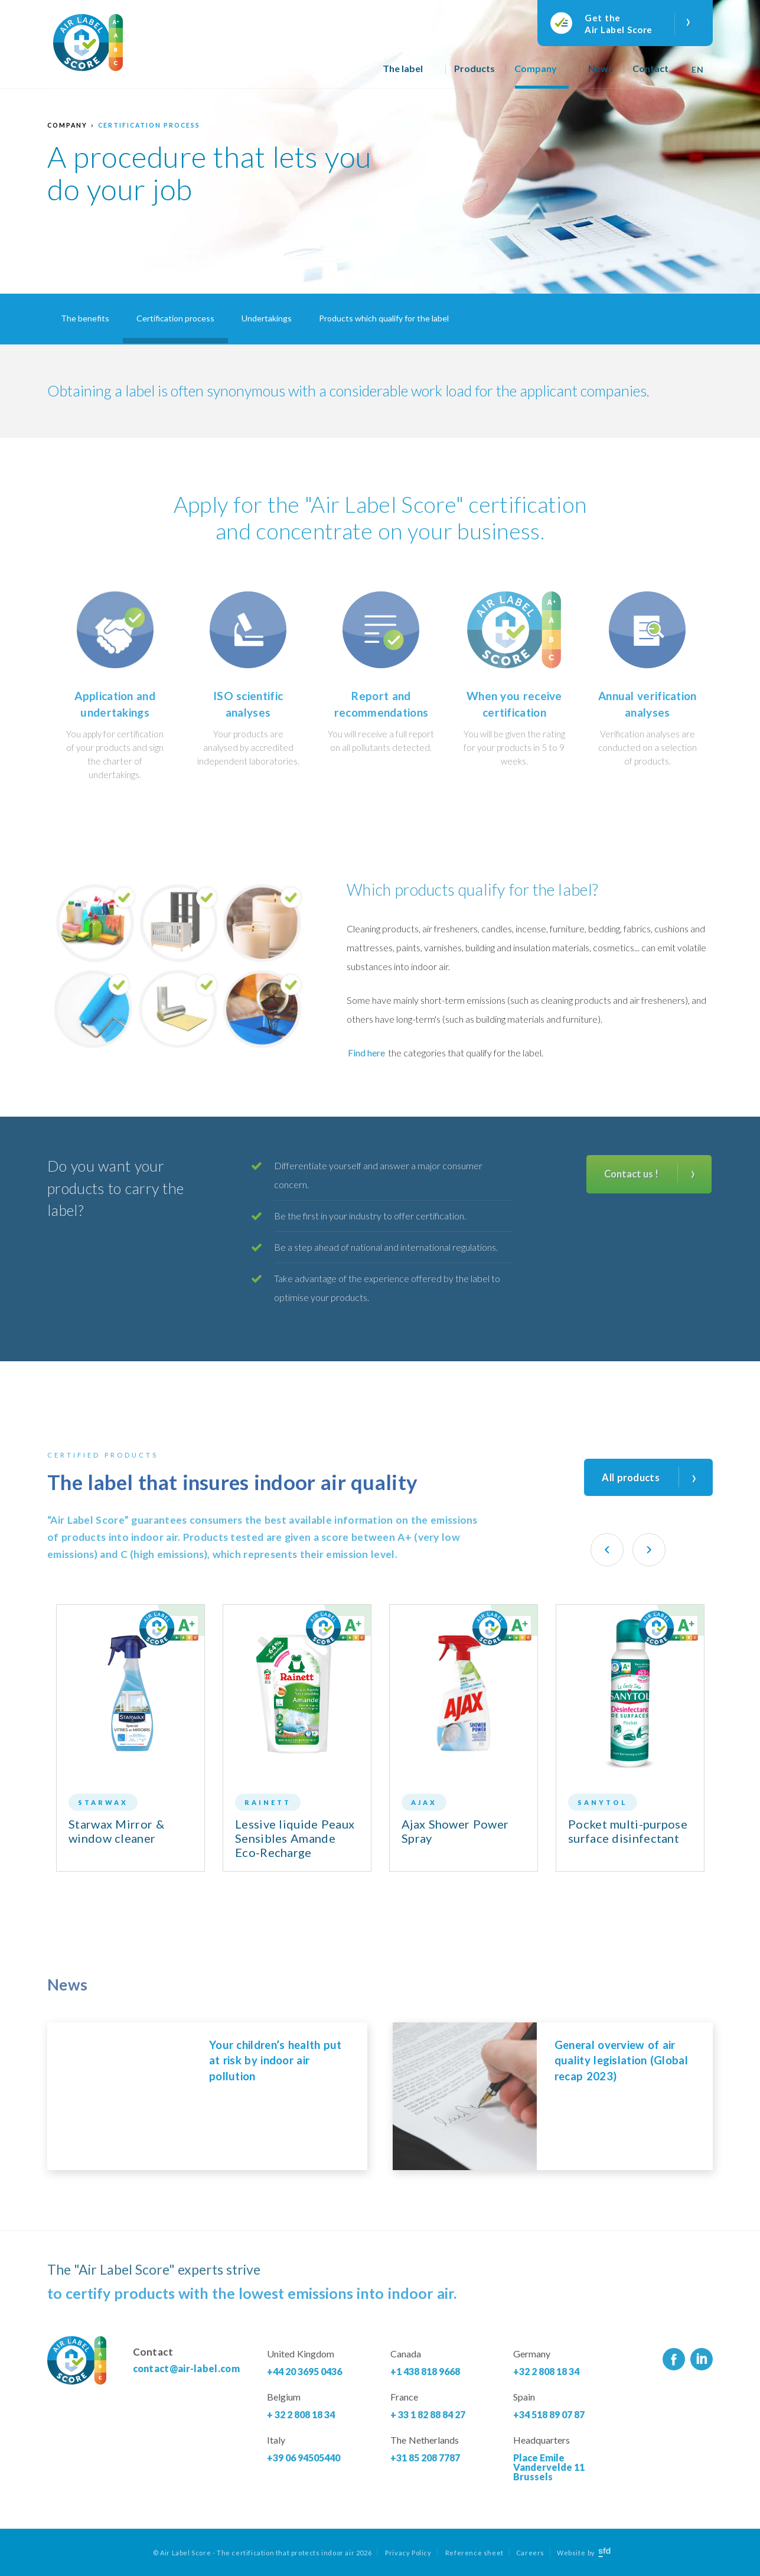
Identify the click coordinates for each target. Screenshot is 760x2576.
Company (535, 68)
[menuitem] (698, 65)
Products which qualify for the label (384, 318)
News (600, 68)
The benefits (85, 318)
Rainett (267, 1802)
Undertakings (267, 318)
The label (403, 68)
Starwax (103, 1802)
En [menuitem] (697, 69)
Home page (356, 74)
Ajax (424, 1802)
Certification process (149, 125)
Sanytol (603, 1802)
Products (474, 68)
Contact (650, 68)
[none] (698, 65)
